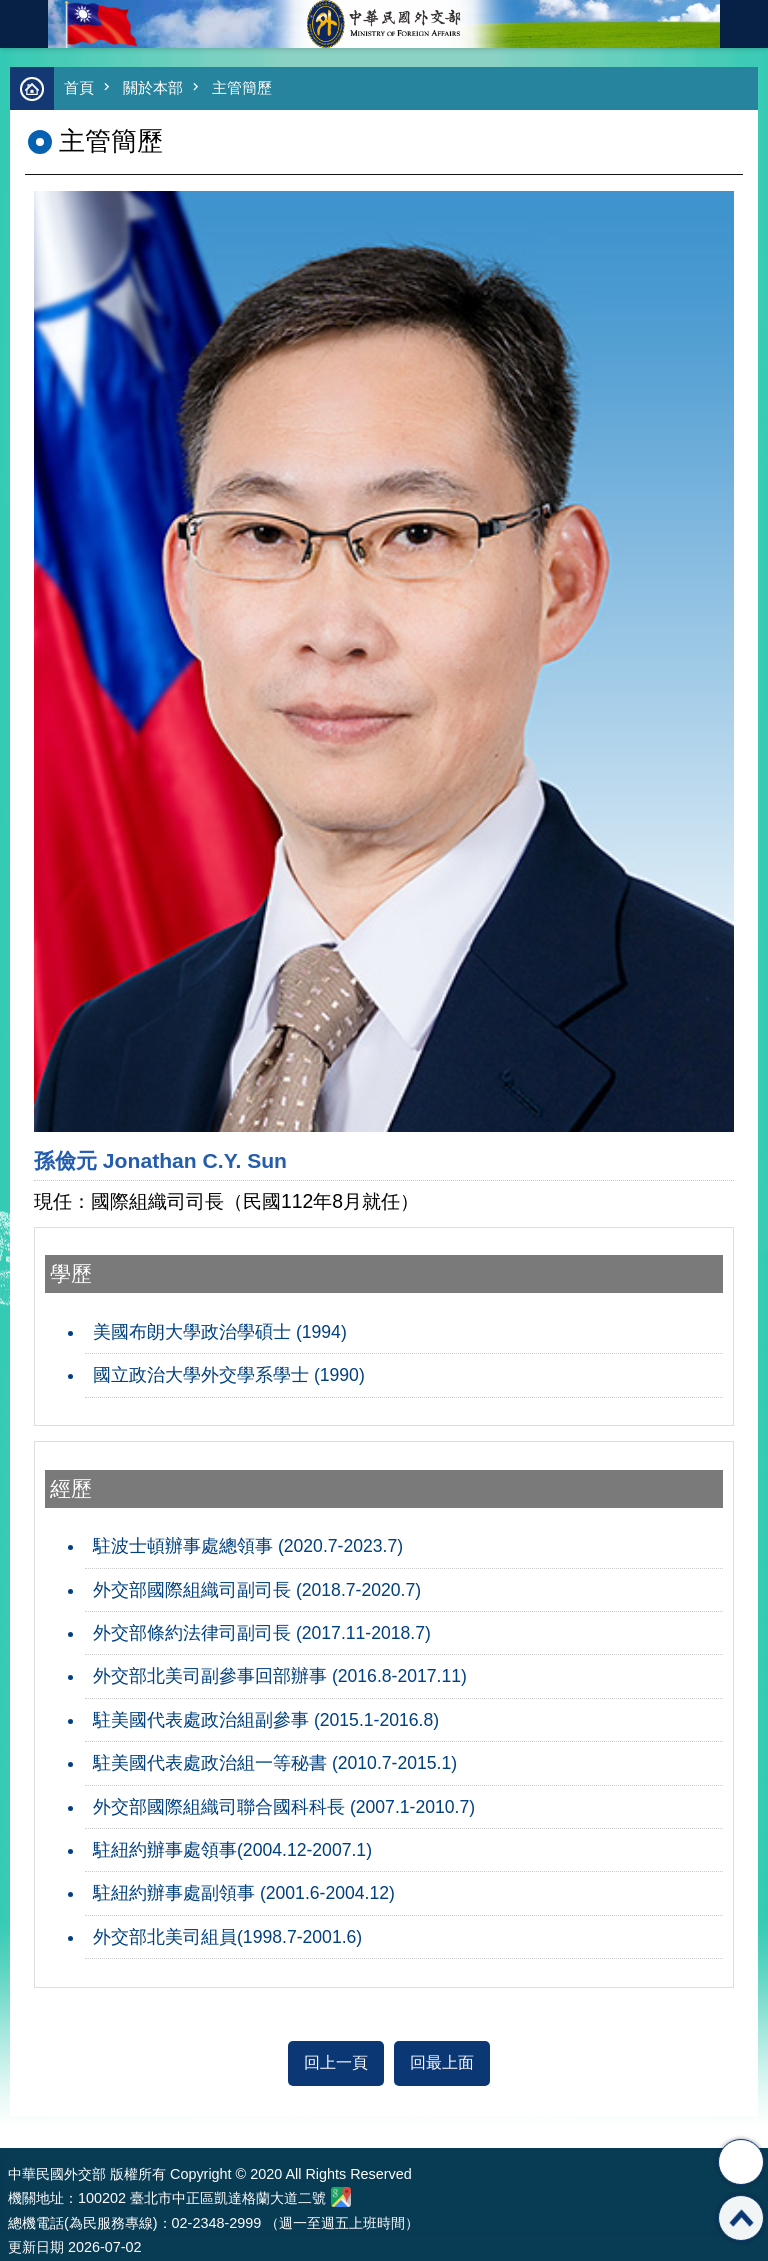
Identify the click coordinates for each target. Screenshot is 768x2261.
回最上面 (442, 2062)
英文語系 (744, 24)
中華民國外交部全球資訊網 (384, 24)
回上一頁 (336, 2062)
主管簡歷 (242, 87)
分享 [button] (741, 2162)
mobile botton (24, 24)
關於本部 (153, 87)
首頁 (79, 87)
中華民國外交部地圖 (341, 2197)
